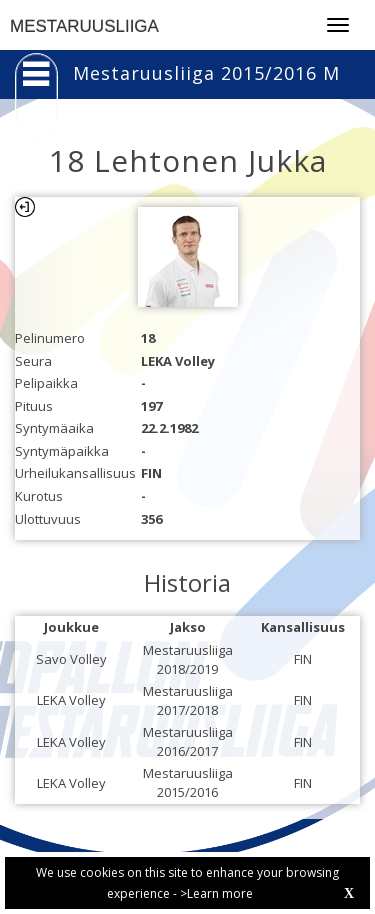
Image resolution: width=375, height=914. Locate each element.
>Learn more (216, 893)
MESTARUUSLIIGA (84, 26)
